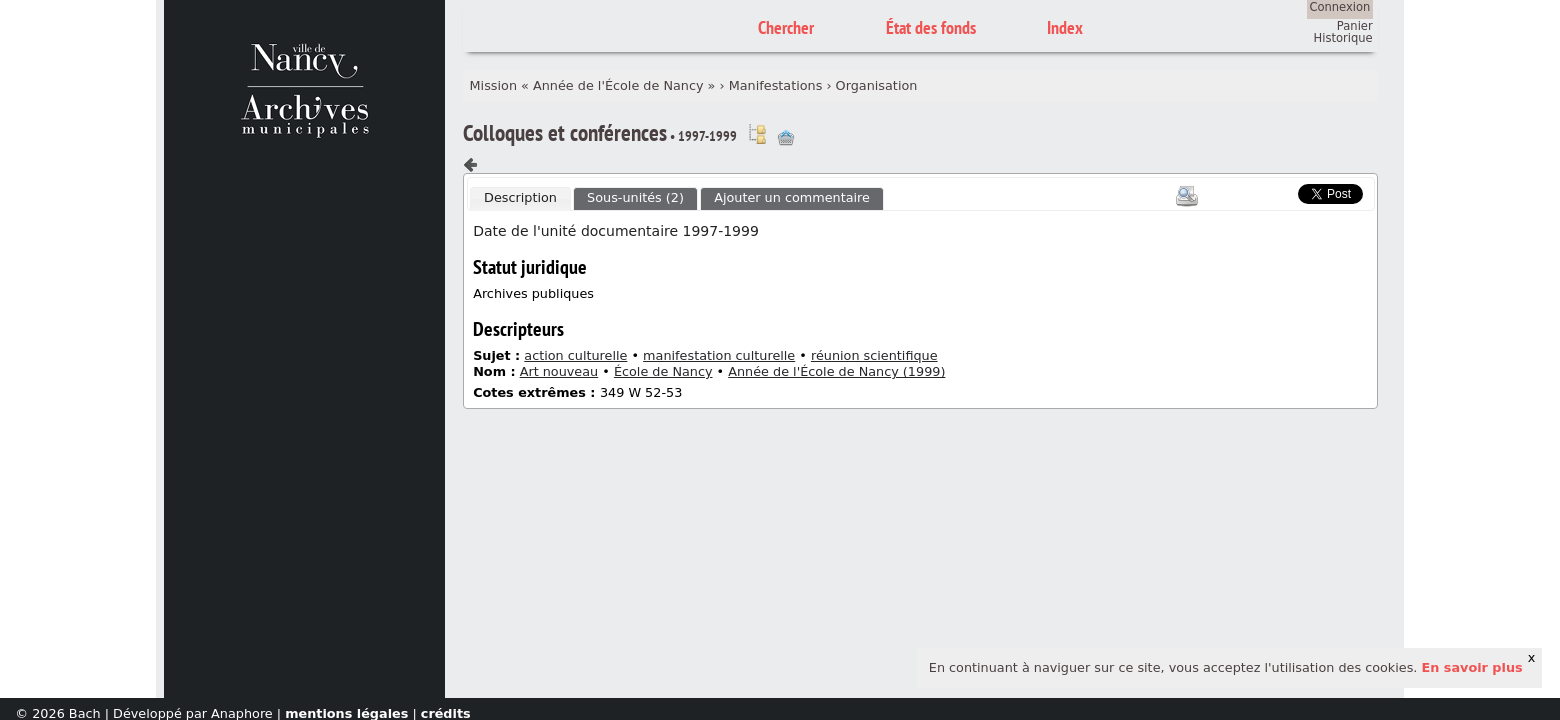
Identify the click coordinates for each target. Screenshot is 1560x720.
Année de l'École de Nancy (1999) (836, 371)
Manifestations (776, 85)
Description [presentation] (520, 197)
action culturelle (575, 355)
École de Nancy (663, 371)
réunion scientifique (874, 355)
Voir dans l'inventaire (757, 134)
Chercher (786, 27)
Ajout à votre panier (786, 138)
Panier (1355, 26)
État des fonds (931, 27)
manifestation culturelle (719, 355)
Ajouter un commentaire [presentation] (792, 197)
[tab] (520, 199)
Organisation (877, 85)
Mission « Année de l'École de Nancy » (593, 85)
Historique (1343, 38)
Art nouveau (559, 371)
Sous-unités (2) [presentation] (635, 197)
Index (1065, 27)
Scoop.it (1268, 191)
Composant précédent (471, 165)
